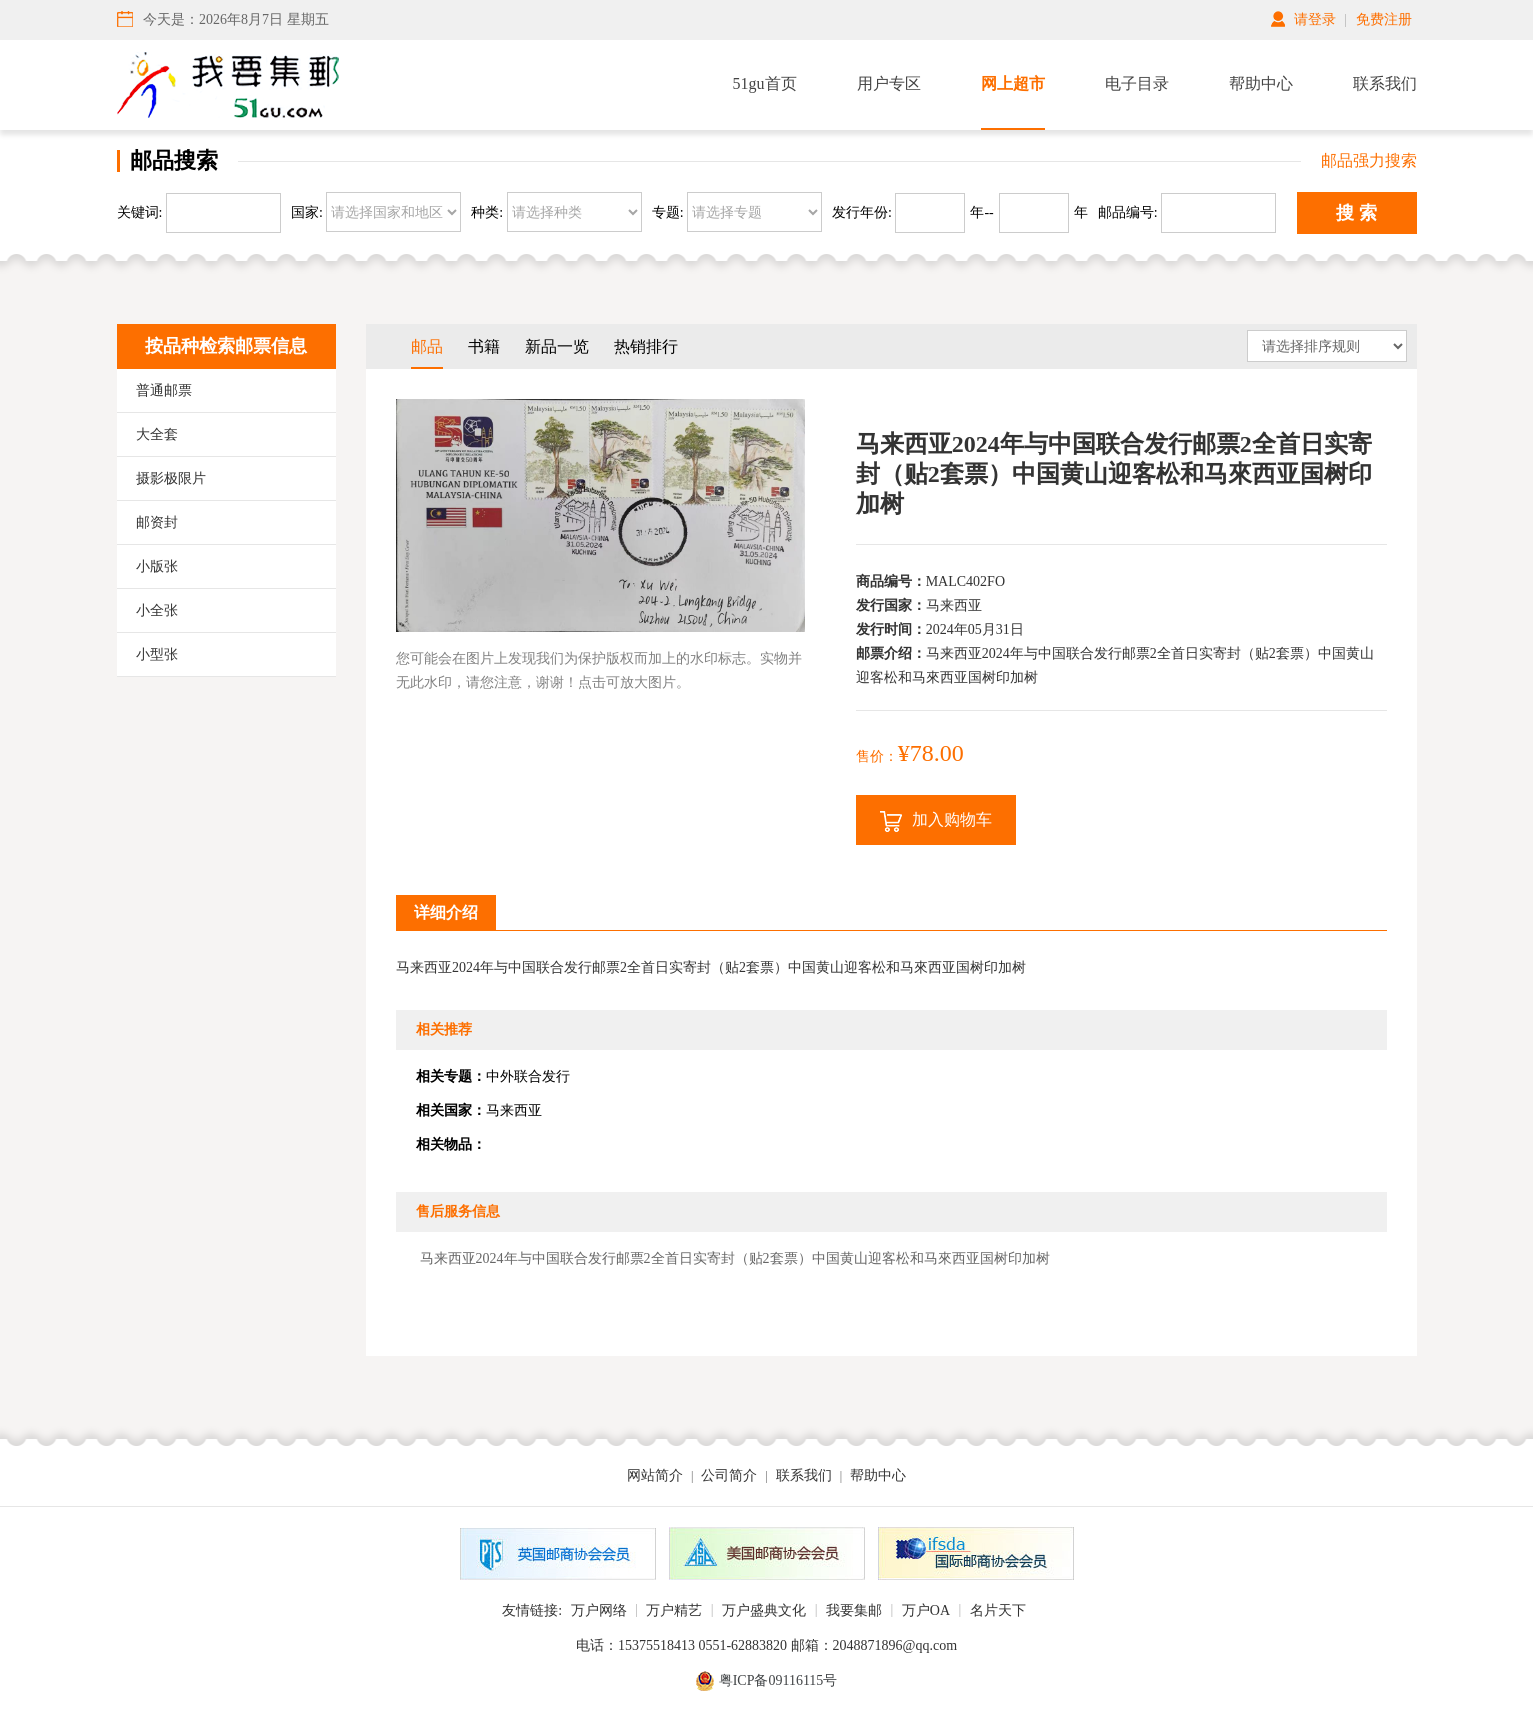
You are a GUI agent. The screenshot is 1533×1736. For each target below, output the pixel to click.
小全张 (157, 610)
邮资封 (157, 522)
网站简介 (655, 1475)
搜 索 (1356, 213)
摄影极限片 (171, 478)
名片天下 (998, 1610)
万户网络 (599, 1610)
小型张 (157, 654)
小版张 (157, 566)
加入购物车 (936, 821)
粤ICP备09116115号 (778, 1680)
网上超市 (1013, 83)
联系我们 (1385, 83)
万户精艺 (674, 1610)
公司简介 (729, 1475)
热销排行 (646, 346)
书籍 (484, 346)
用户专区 (889, 83)
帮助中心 (1261, 83)
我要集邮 (854, 1610)
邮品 (427, 346)
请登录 (1315, 19)
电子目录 (1137, 83)
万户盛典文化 (764, 1610)
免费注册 (1384, 19)
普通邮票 (164, 390)
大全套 (157, 434)
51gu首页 (765, 83)
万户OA (926, 1610)
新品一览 (557, 346)
